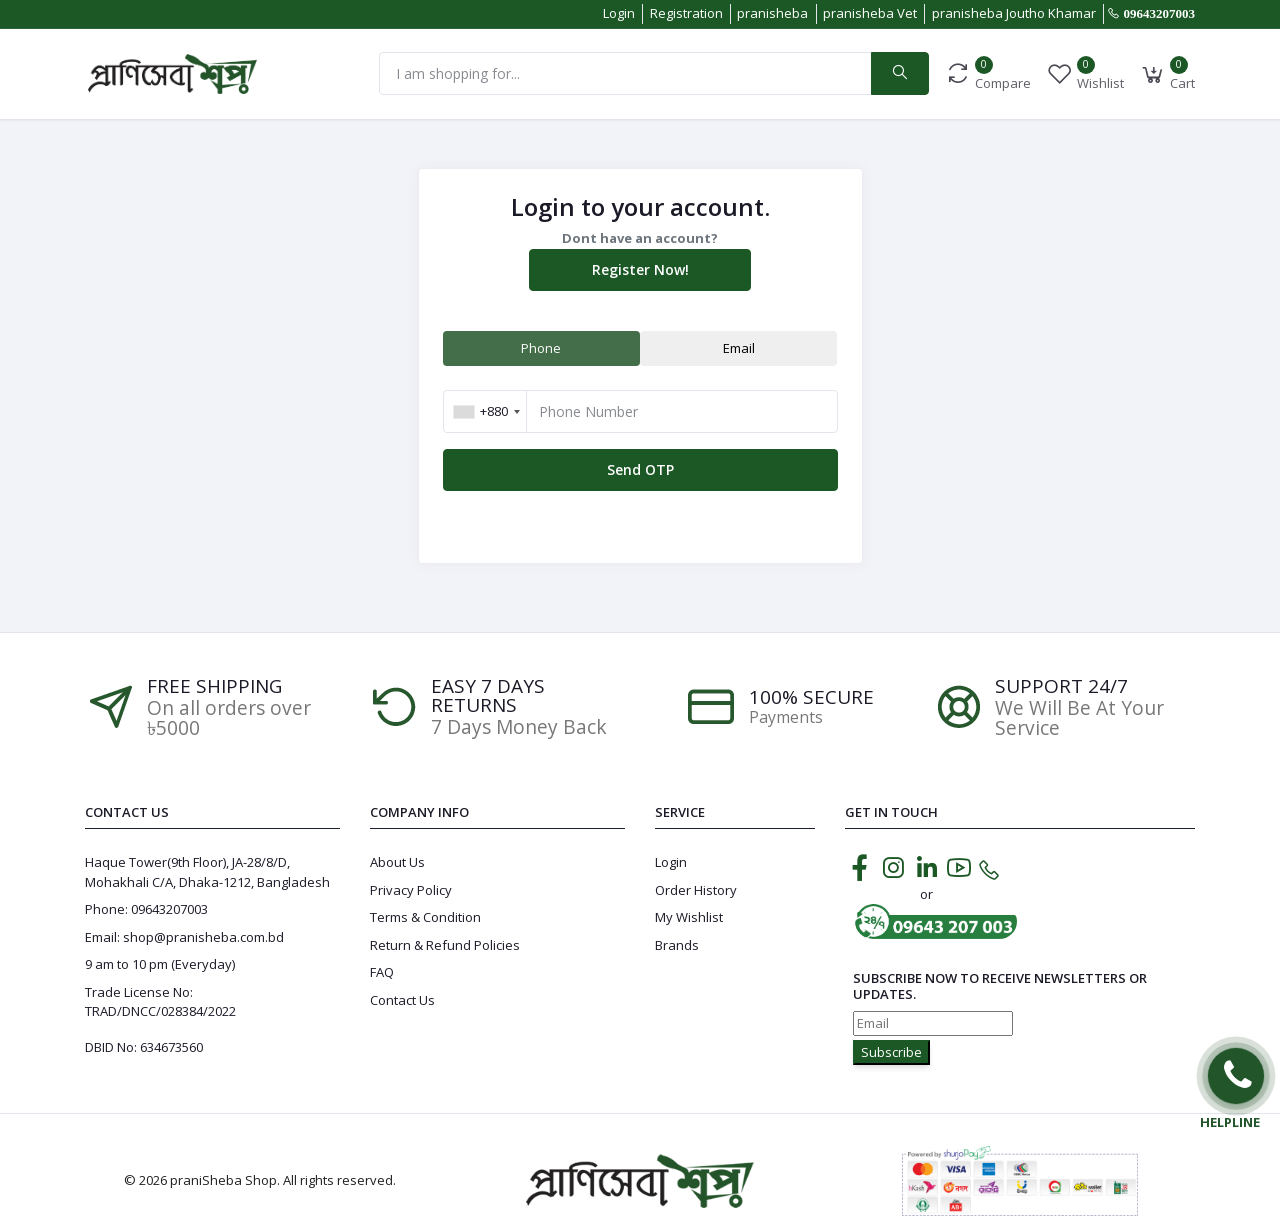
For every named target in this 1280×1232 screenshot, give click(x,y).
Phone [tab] (541, 348)
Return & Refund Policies (445, 945)
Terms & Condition (425, 917)
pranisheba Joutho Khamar (1014, 13)
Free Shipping (214, 686)
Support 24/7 (1061, 686)
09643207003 (1160, 13)
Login (619, 13)
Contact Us (402, 1000)
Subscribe (891, 1052)
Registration (686, 13)
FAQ (382, 972)
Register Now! (640, 269)
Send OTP (640, 469)
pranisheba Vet (870, 13)
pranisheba (772, 13)
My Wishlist (689, 917)
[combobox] (486, 411)
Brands (677, 945)
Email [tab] (739, 348)
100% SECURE (811, 697)
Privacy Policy (411, 890)
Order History (696, 890)
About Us (397, 862)
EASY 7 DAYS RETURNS (488, 696)
